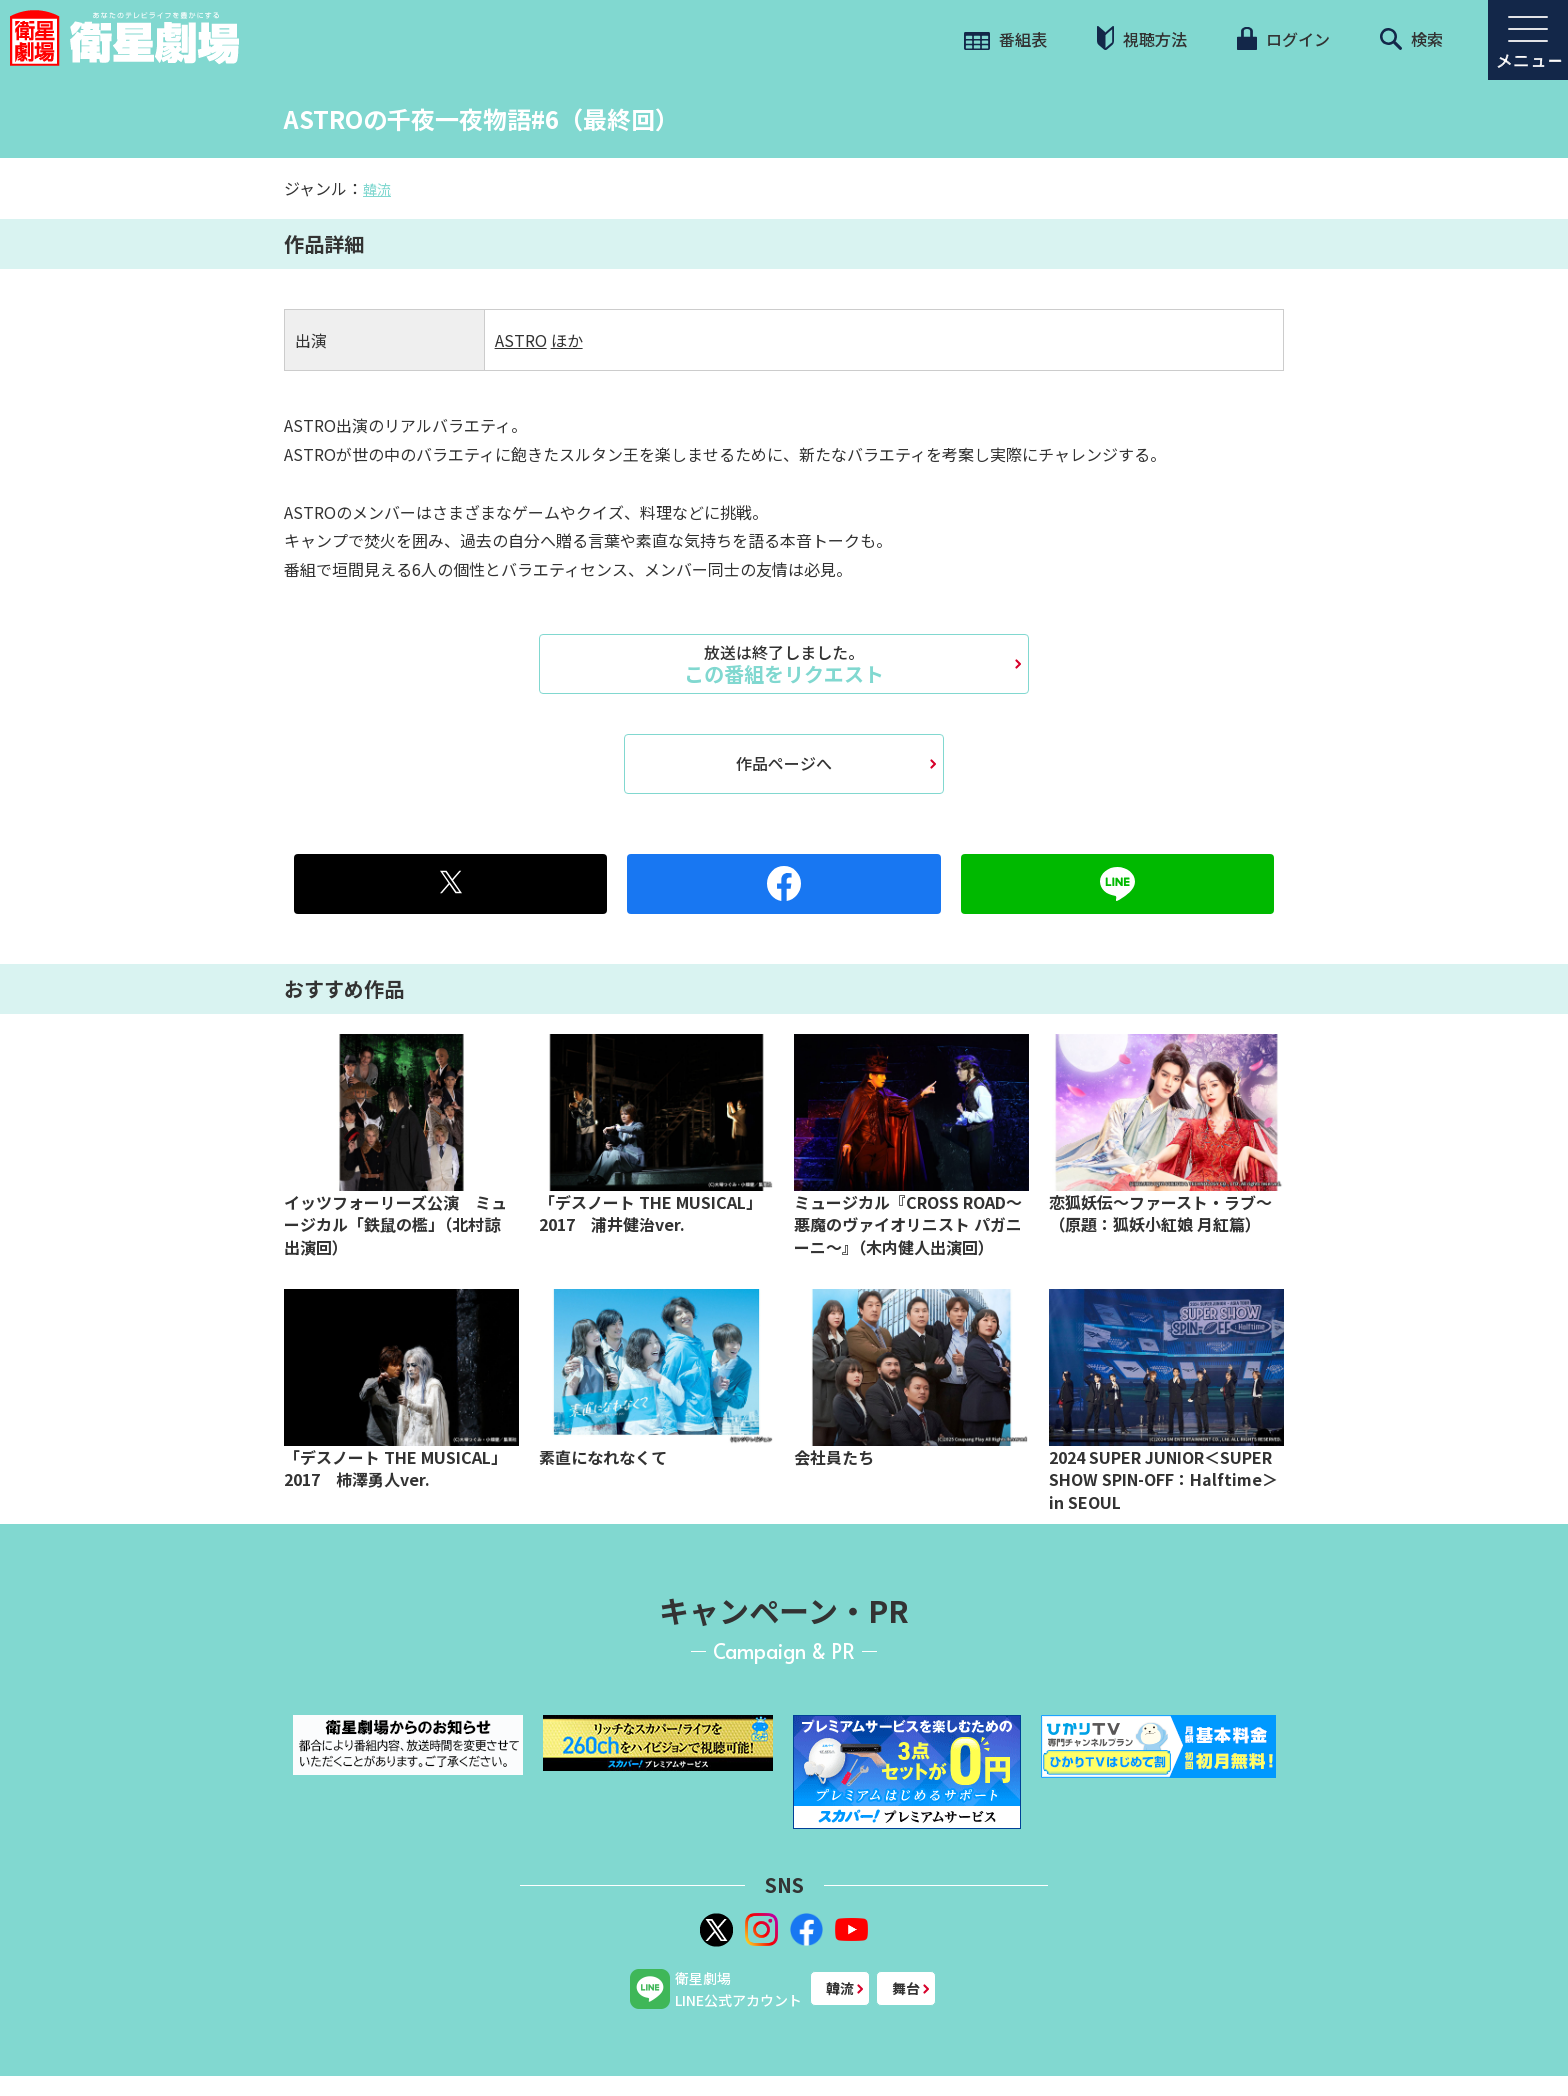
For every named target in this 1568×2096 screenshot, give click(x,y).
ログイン (1283, 39)
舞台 (906, 1988)
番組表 (1005, 39)
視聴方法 (1142, 38)
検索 (1411, 39)
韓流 (377, 189)
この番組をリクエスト (784, 664)
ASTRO (521, 340)
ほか (567, 340)
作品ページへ (784, 763)
